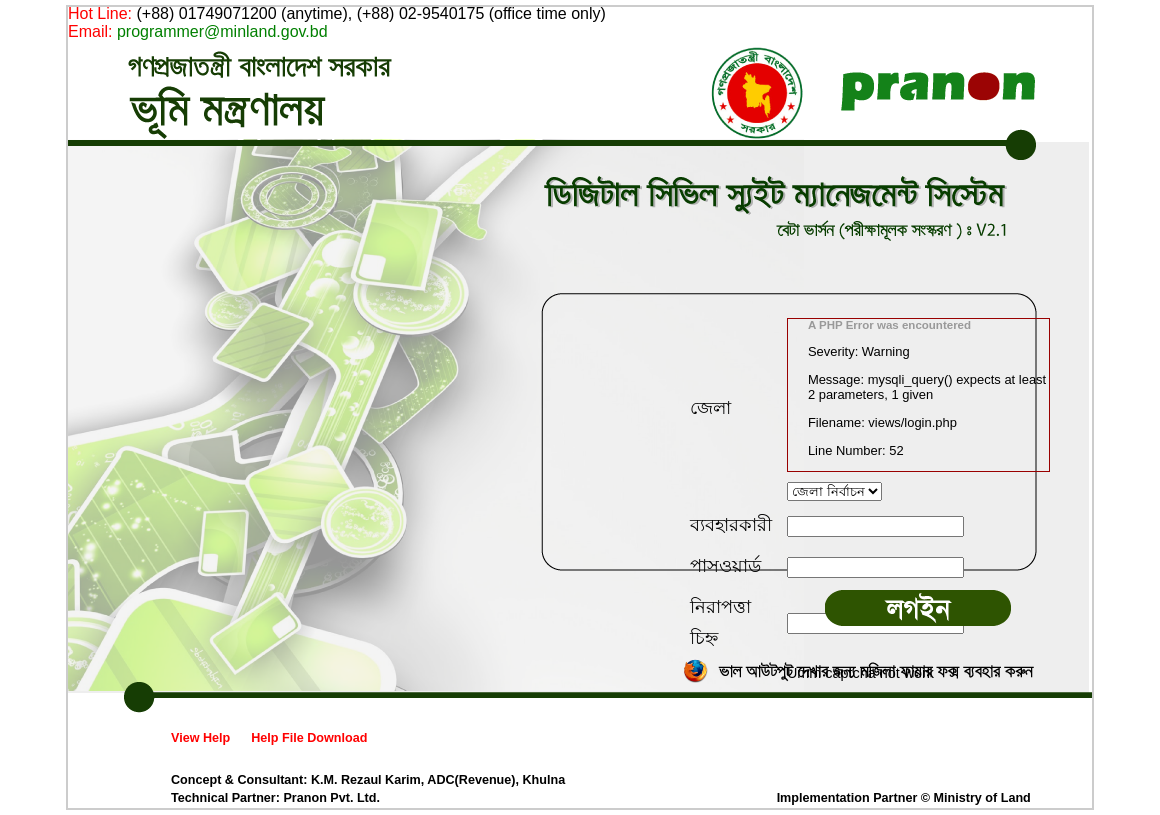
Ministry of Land (982, 798)
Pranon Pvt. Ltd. (331, 798)
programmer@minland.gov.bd (222, 31)
